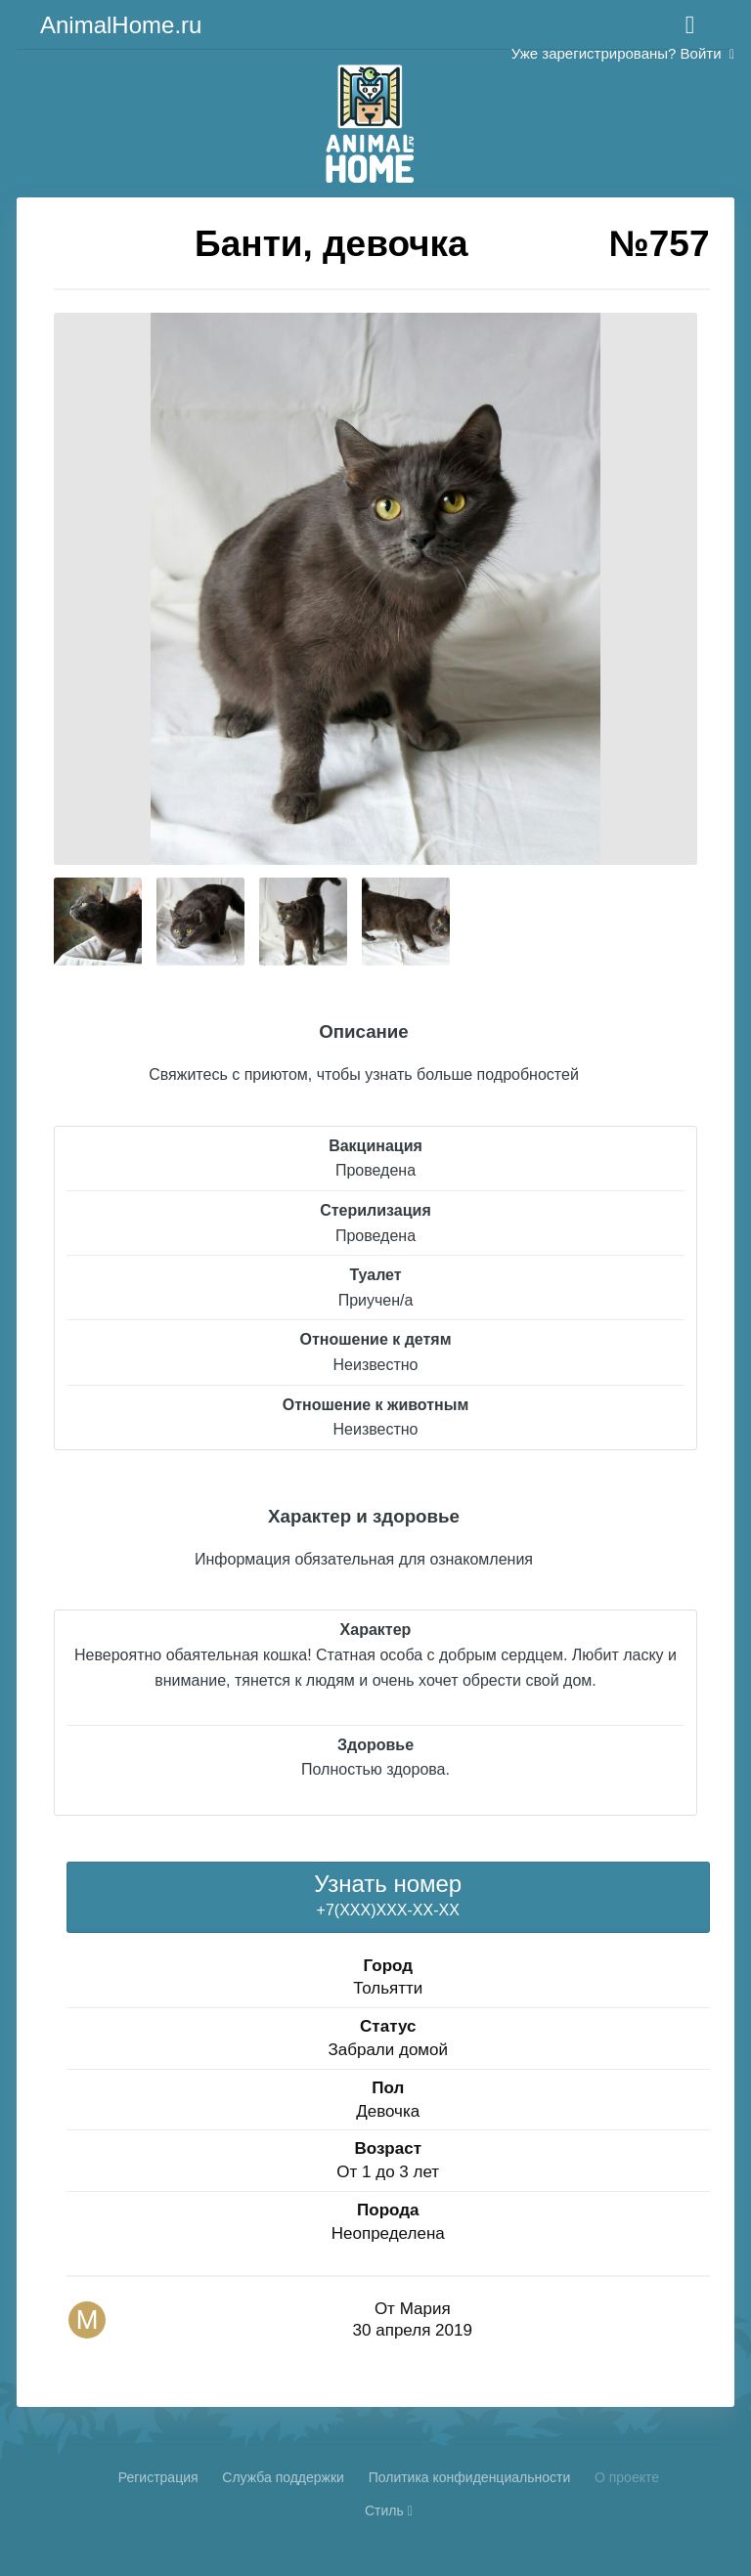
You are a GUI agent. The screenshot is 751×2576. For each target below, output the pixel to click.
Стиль (389, 2510)
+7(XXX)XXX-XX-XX (388, 1894)
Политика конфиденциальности (470, 2477)
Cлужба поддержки (283, 2477)
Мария (425, 2308)
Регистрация (158, 2477)
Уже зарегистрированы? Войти (622, 53)
